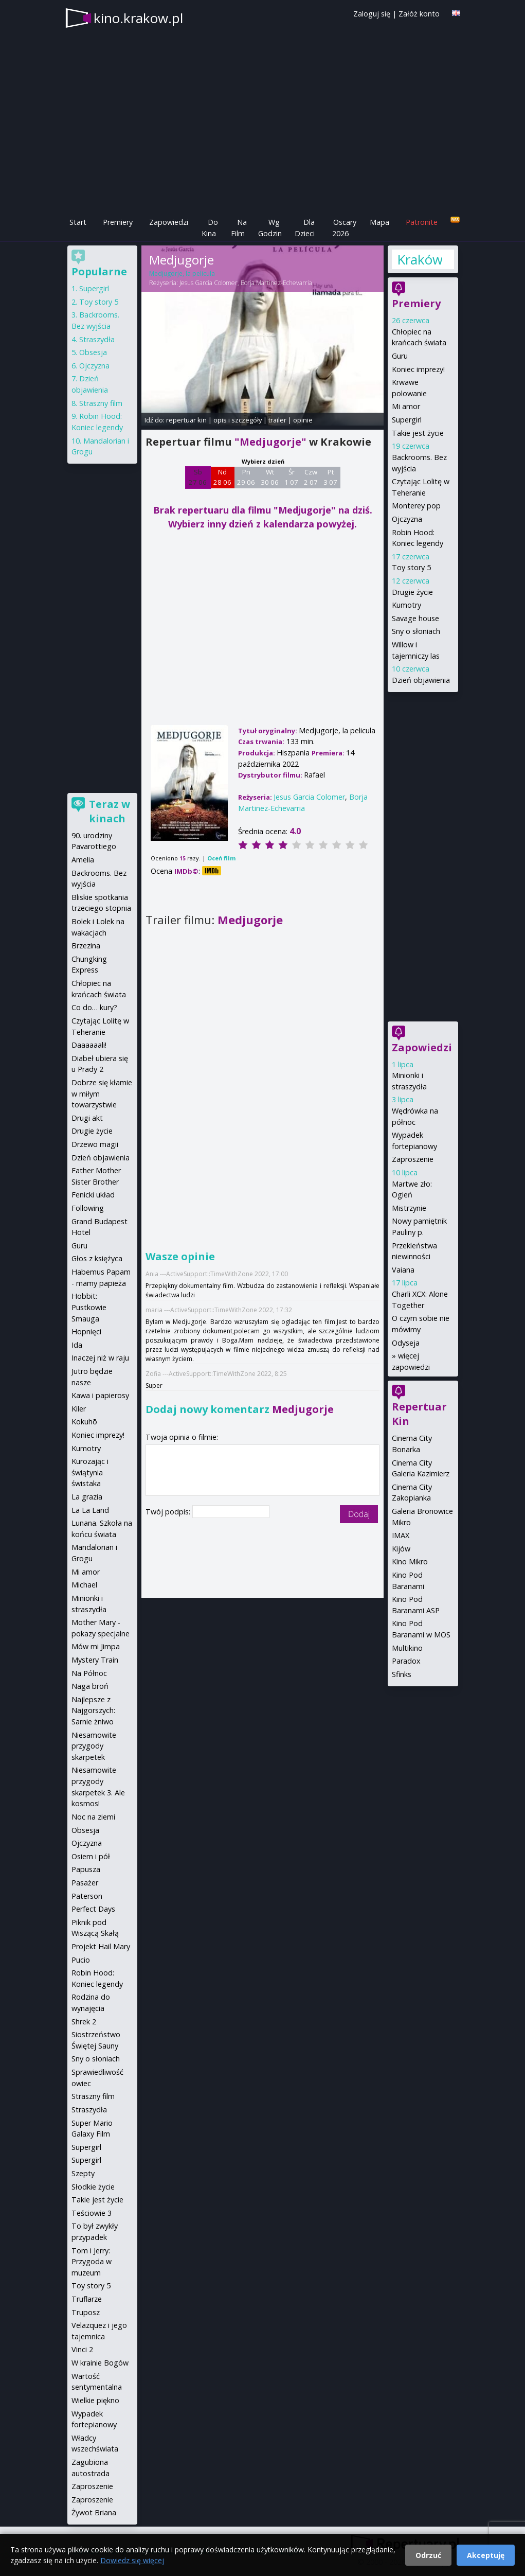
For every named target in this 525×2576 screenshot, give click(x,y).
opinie (303, 420)
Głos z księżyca (96, 1258)
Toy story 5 (411, 567)
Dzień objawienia (421, 680)
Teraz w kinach (109, 811)
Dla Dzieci (305, 227)
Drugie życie (412, 592)
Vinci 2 (82, 2349)
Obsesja (93, 352)
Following (87, 1208)
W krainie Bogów (100, 2363)
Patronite (422, 222)
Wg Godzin (270, 227)
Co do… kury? (94, 1007)
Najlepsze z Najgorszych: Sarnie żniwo (93, 1710)
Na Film (239, 227)
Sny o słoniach (416, 631)
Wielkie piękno (95, 2400)
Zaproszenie (412, 1159)
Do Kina (210, 227)
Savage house (415, 618)
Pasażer (84, 1882)
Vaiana (403, 1270)
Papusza (85, 1869)
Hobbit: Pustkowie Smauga (88, 1307)
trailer (277, 420)
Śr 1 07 (291, 477)
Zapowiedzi (168, 222)
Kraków (419, 259)
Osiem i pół (90, 1856)
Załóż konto (419, 14)
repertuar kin (186, 420)
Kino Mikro (410, 1561)
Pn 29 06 (246, 477)
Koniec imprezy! (418, 369)
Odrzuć (428, 2555)
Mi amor (406, 406)
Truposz (85, 2312)
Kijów (401, 1549)
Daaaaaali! (88, 1045)
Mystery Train (94, 1660)
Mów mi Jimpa (95, 1646)
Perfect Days (93, 1909)
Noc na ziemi (93, 1817)
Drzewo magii (94, 1144)
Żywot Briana (93, 2512)
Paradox (406, 1661)
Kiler (78, 1409)
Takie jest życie (418, 433)
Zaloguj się (371, 14)
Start (77, 222)
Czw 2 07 (311, 477)
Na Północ (89, 1673)
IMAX (400, 1535)
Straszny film (100, 403)
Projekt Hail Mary (100, 1946)
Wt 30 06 (270, 477)
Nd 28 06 (222, 477)
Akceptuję (485, 2555)
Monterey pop (416, 505)
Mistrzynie (409, 1208)
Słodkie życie (93, 2187)
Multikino (407, 1648)
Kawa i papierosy (100, 1395)
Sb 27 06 (198, 477)
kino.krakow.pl (138, 18)
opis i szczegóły (237, 420)
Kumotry (406, 605)
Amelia (82, 859)
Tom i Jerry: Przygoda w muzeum (91, 2262)
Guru (400, 356)
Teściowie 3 (91, 2213)
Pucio (80, 1960)
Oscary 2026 (344, 227)
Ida (76, 1345)
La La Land (90, 1510)
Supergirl (407, 420)
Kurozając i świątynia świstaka (89, 1472)
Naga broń (89, 1686)
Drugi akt (87, 1118)
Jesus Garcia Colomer (208, 282)
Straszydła (97, 339)
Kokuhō (84, 1421)
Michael (84, 1585)
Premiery (118, 222)
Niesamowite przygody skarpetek (93, 1746)
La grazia (86, 1497)
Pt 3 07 (330, 477)
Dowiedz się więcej (132, 2560)
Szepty (83, 2173)
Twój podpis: (169, 1511)
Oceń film (221, 858)
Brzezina (85, 945)
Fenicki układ (93, 1194)
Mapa (379, 222)
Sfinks (401, 1674)
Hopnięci (86, 1331)
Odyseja (406, 1343)
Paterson (86, 1896)
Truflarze (86, 2299)
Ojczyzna (407, 519)
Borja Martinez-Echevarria (276, 282)
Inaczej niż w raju (100, 1358)
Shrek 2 (83, 2021)
